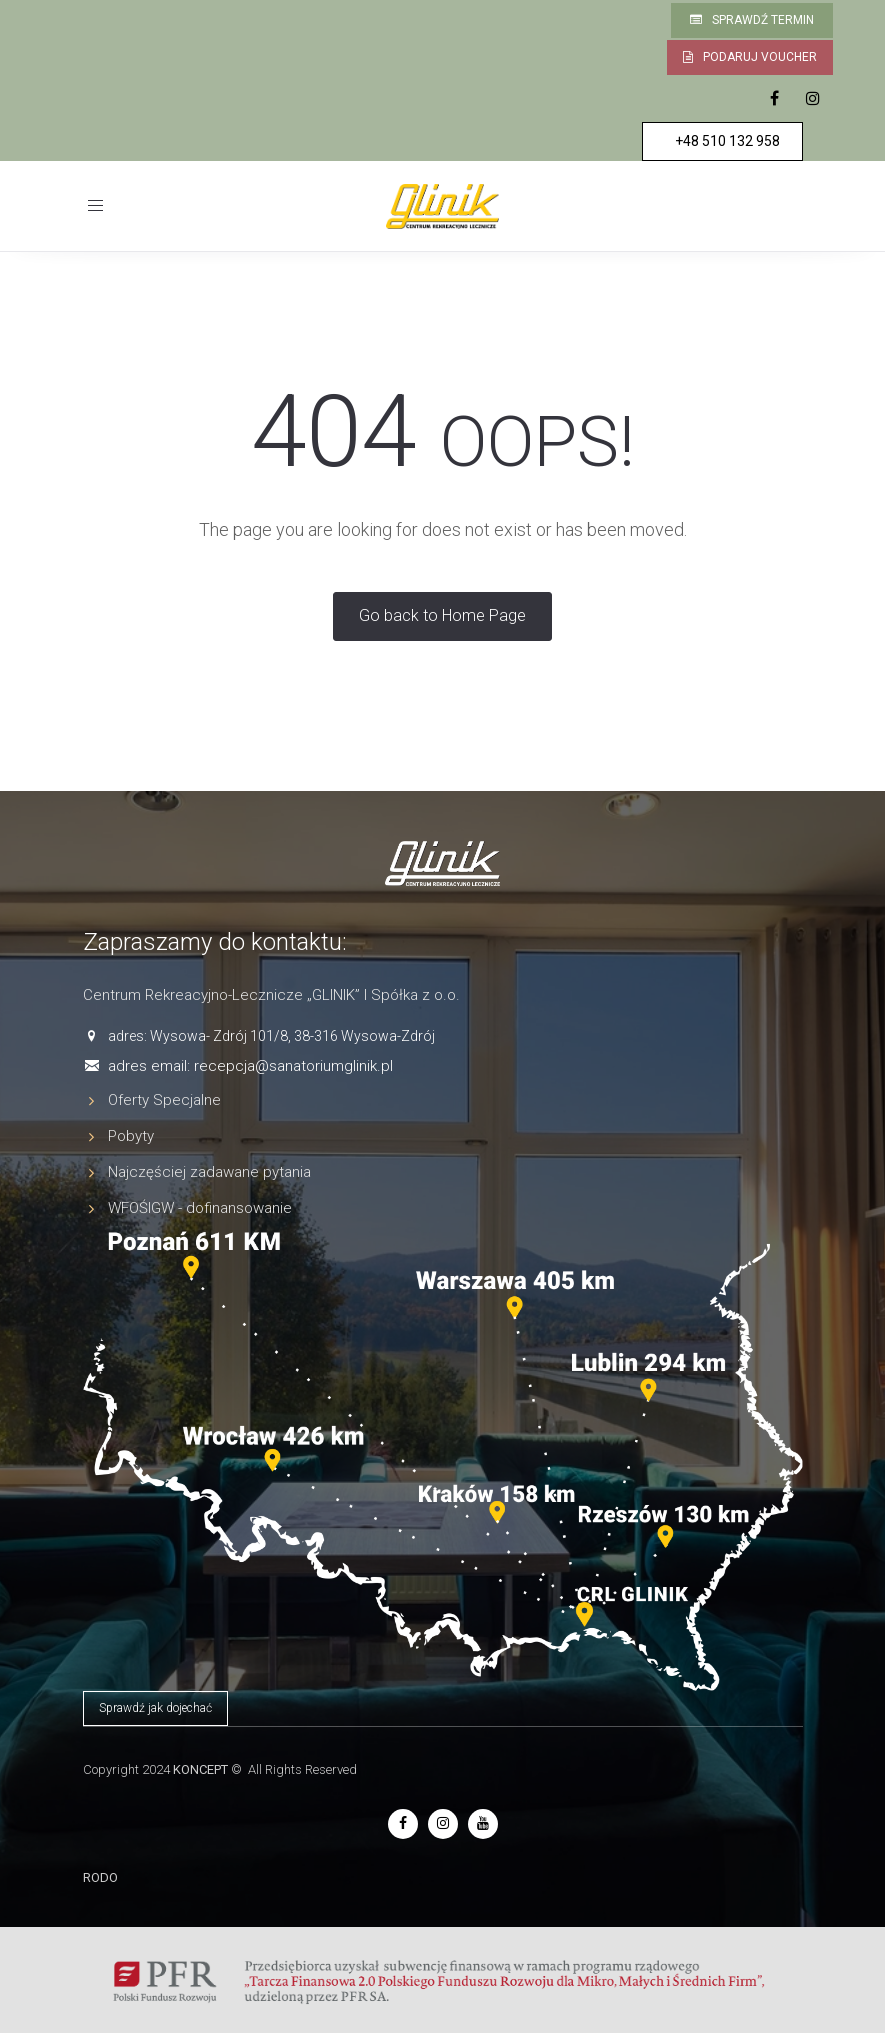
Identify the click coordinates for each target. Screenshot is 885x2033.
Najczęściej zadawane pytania (209, 1172)
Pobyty (131, 1136)
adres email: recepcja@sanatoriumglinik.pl (250, 1066)
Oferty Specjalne (164, 1100)
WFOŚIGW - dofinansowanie (200, 1208)
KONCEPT (200, 1769)
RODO (100, 1877)
